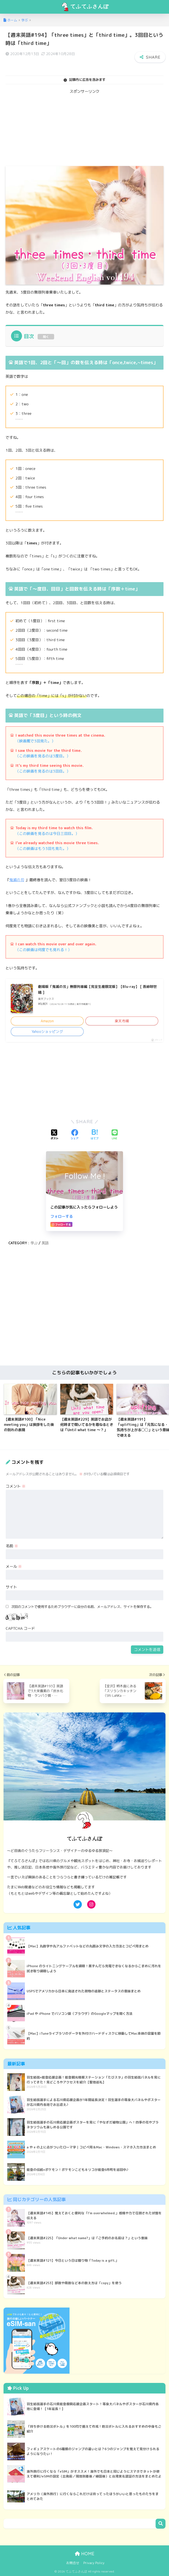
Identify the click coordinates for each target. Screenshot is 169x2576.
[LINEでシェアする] (115, 1135)
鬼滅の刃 (16, 879)
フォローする (61, 1216)
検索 (160, 2524)
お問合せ (72, 2563)
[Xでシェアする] (55, 1135)
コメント (16, 1486)
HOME (84, 2553)
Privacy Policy (94, 2563)
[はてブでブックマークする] (95, 1135)
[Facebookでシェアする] (75, 1135)
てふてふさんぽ (85, 7)
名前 (12, 1545)
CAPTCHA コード (20, 1628)
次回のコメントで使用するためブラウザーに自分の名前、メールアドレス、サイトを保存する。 (82, 1606)
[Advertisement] (84, 131)
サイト (11, 1586)
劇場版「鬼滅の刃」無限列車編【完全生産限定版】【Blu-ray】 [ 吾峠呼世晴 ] (97, 989)
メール (14, 1566)
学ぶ (34, 1243)
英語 (45, 1243)
